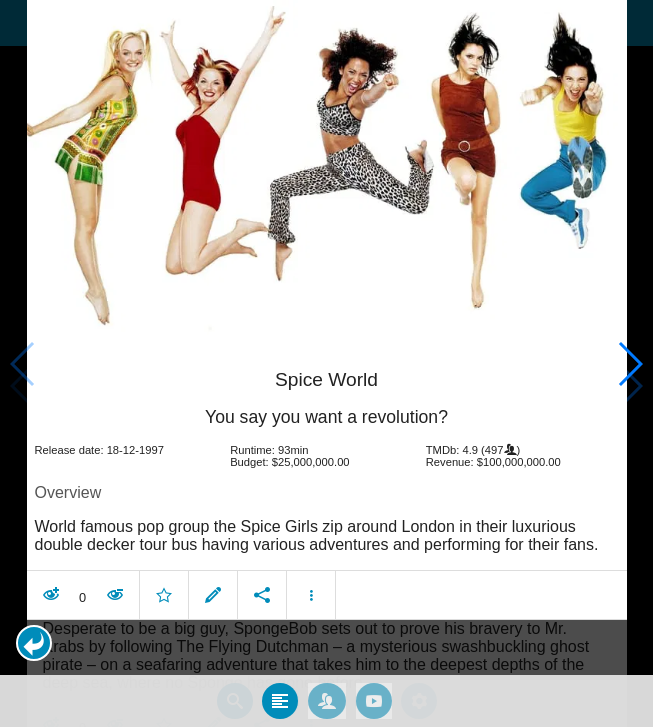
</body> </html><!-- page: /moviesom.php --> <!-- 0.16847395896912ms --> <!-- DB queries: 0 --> (326, 363)
